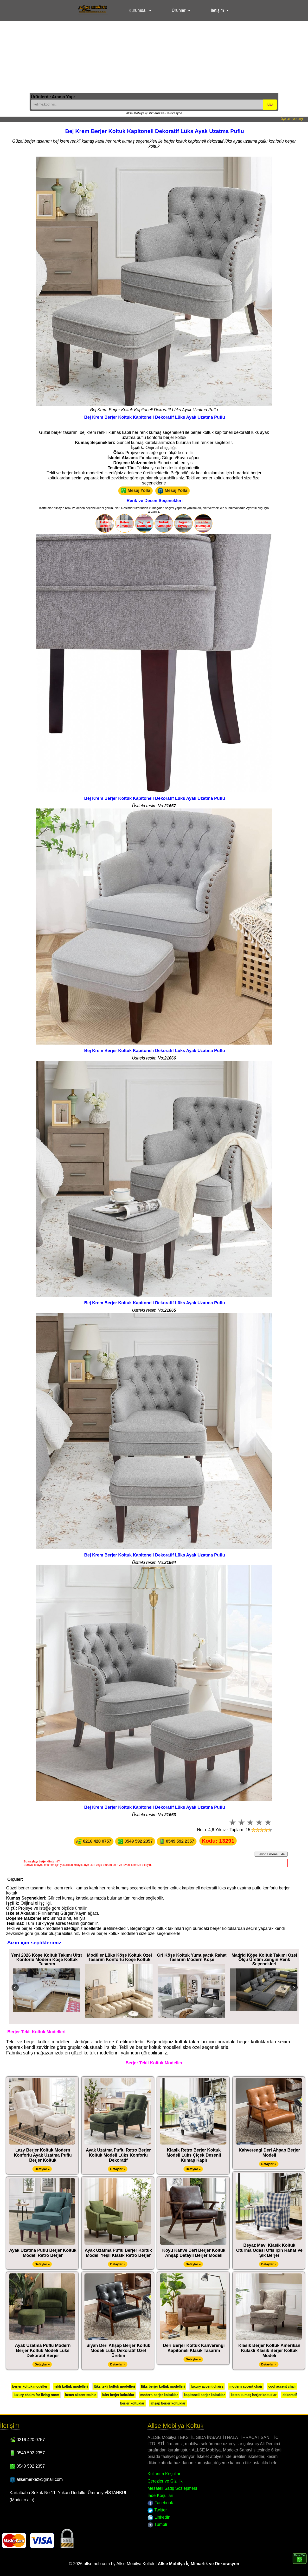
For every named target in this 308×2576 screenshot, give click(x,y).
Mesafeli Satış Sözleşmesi (172, 2488)
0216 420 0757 (93, 1841)
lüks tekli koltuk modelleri (114, 2386)
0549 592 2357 (135, 1841)
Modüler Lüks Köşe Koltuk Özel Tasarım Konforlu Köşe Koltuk (119, 1957)
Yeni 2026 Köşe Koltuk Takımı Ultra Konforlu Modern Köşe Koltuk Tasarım (47, 1959)
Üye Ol (285, 119)
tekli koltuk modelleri (71, 2386)
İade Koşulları (160, 2495)
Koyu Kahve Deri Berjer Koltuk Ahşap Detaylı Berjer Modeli (193, 2253)
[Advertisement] (154, 57)
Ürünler (179, 10)
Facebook (160, 2502)
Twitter (157, 2510)
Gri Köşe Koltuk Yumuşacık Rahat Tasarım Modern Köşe (192, 1957)
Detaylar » (42, 2169)
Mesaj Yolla (135, 491)
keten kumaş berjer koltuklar (253, 2395)
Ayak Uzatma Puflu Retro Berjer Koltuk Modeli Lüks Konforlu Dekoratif (118, 2155)
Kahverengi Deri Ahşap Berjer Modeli (269, 2153)
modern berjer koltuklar (159, 2395)
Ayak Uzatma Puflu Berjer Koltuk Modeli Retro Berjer (42, 2253)
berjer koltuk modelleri (30, 2386)
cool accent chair (282, 2386)
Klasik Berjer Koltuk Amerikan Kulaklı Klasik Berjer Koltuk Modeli (269, 2350)
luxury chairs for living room (36, 2395)
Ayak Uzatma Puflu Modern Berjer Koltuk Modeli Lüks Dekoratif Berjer (43, 2350)
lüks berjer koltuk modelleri (163, 2386)
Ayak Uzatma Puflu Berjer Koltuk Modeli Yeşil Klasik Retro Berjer (118, 2253)
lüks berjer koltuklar (118, 2395)
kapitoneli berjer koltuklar (204, 2395)
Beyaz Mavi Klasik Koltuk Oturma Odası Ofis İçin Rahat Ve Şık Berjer (269, 2250)
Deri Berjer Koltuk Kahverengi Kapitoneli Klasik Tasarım (194, 2348)
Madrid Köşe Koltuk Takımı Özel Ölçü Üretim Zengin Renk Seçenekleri (264, 1959)
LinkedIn (159, 2517)
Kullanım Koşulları (165, 2473)
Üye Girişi (296, 119)
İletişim (217, 10)
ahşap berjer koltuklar (168, 2403)
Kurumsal (137, 10)
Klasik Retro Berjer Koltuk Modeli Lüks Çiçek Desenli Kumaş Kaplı (194, 2155)
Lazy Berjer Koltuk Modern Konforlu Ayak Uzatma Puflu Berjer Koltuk (43, 2155)
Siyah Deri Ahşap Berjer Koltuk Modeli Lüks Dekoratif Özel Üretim (118, 2350)
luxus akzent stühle (80, 2395)
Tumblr (157, 2524)
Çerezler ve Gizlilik (165, 2481)
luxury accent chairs (207, 2386)
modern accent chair (245, 2386)
